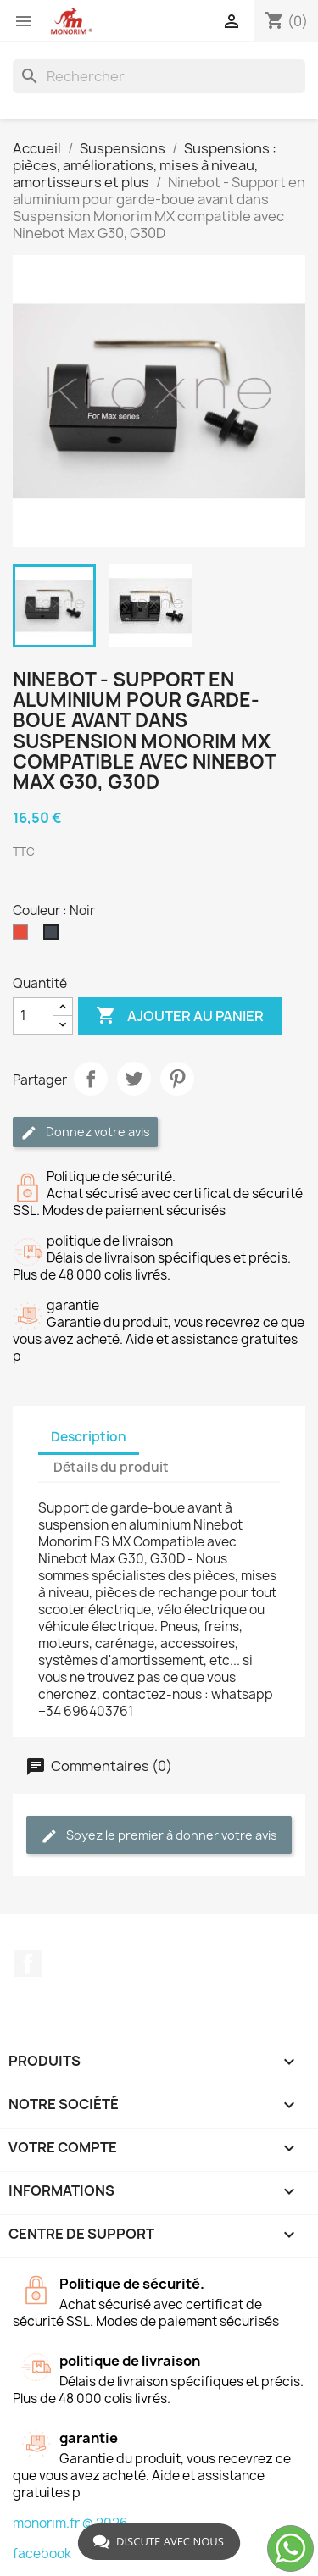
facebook (42, 2553)
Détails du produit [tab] (111, 1467)
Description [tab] (88, 1437)
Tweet (134, 1079)
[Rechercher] (159, 76)
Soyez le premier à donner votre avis (159, 1836)
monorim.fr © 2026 (70, 2523)
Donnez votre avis (85, 1132)
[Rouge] (24, 936)
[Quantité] (33, 1016)
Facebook (28, 1963)
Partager (91, 1079)
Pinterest (177, 1079)
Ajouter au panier (180, 1016)
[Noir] (54, 936)
